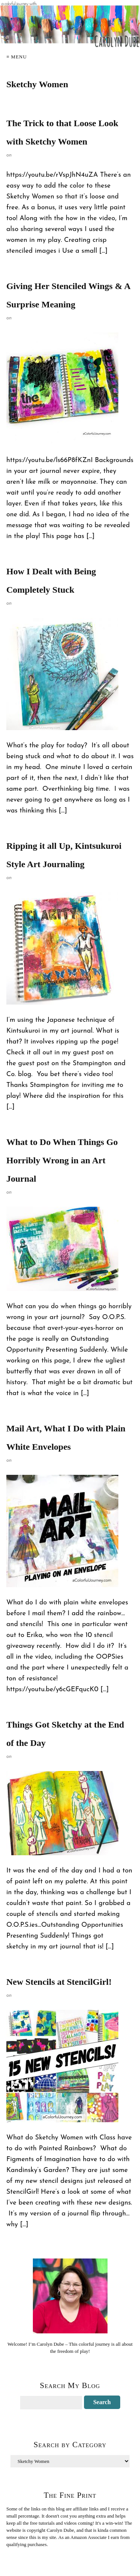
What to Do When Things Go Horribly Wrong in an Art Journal (62, 1160)
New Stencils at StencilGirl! (59, 1982)
